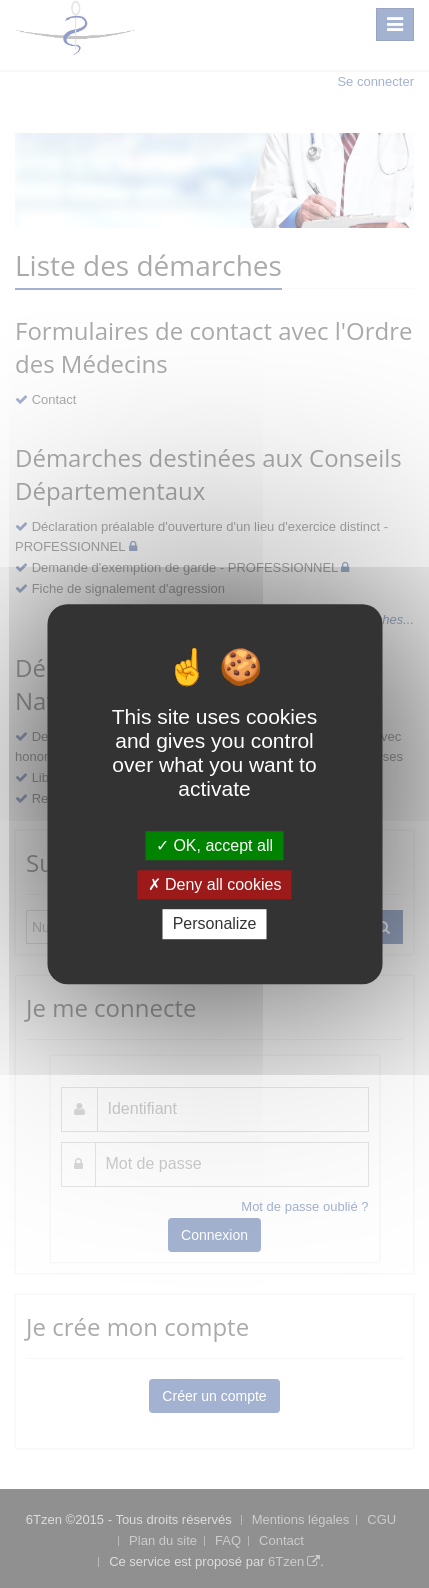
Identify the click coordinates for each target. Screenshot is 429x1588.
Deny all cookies (215, 884)
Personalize (215, 924)
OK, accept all (214, 845)
